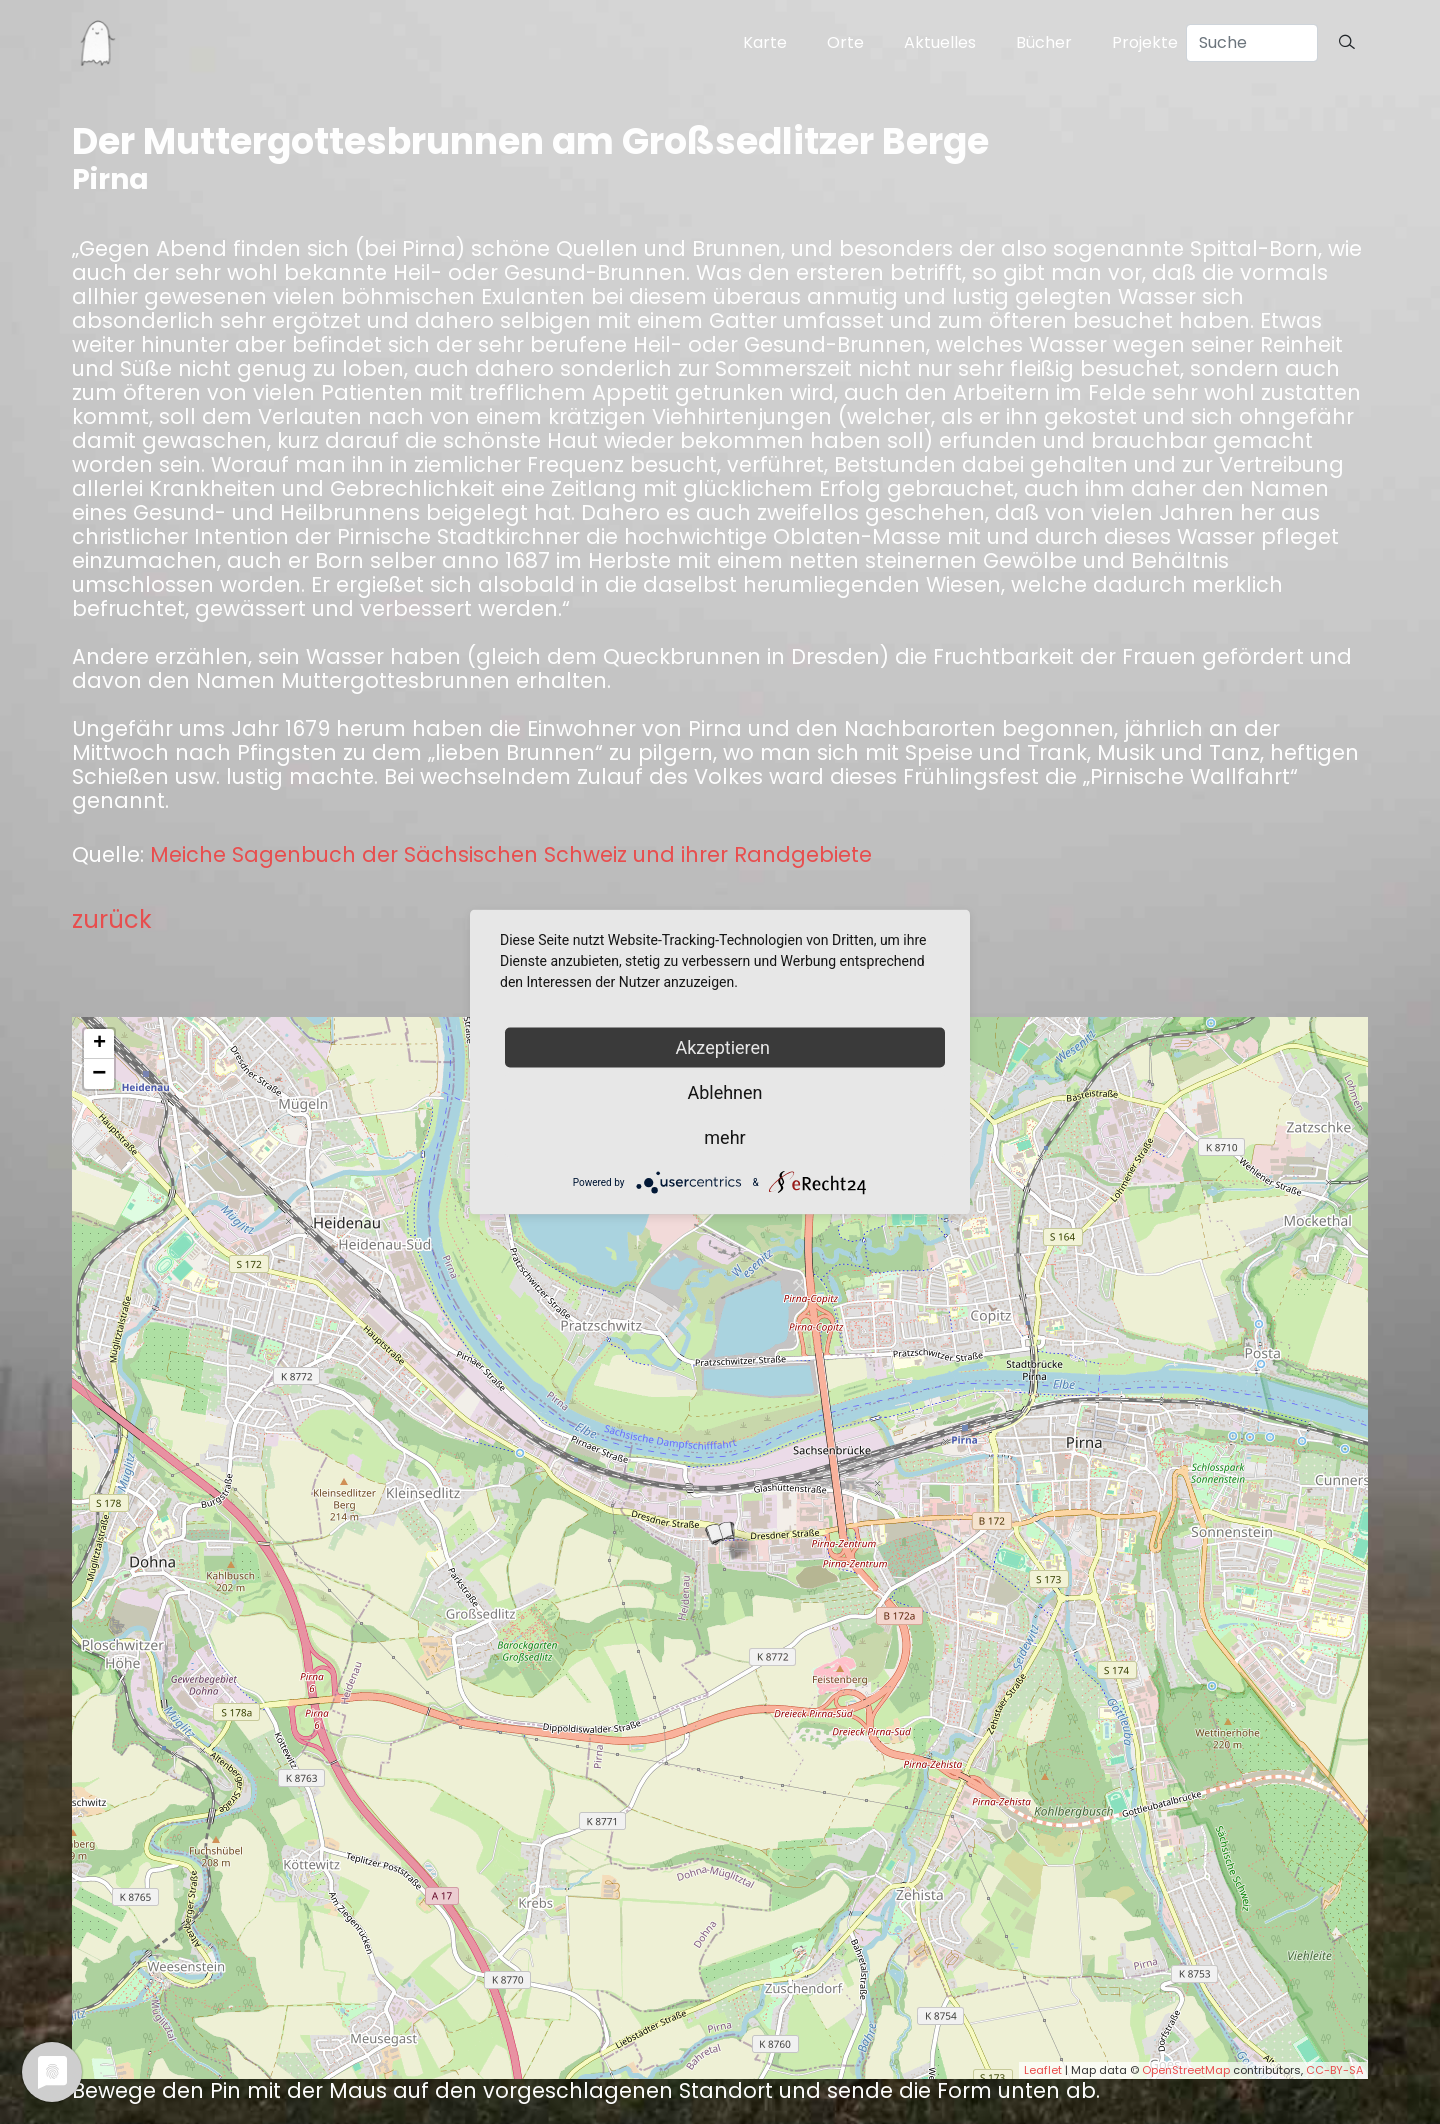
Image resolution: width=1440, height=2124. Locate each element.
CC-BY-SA (1334, 2070)
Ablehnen (724, 1092)
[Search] (1252, 43)
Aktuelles (940, 42)
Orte (845, 42)
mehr (724, 1137)
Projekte (1145, 42)
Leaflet (1043, 2070)
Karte (765, 42)
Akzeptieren (725, 1047)
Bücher (1044, 42)
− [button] (99, 1074)
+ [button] (99, 1044)
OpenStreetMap (1186, 2070)
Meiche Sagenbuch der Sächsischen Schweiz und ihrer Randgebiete (511, 855)
